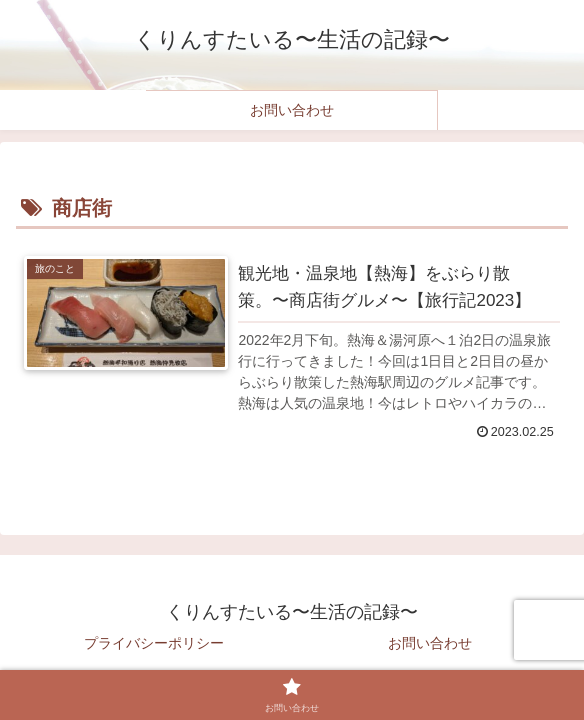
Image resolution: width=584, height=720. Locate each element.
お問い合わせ (430, 643)
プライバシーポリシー (154, 643)
